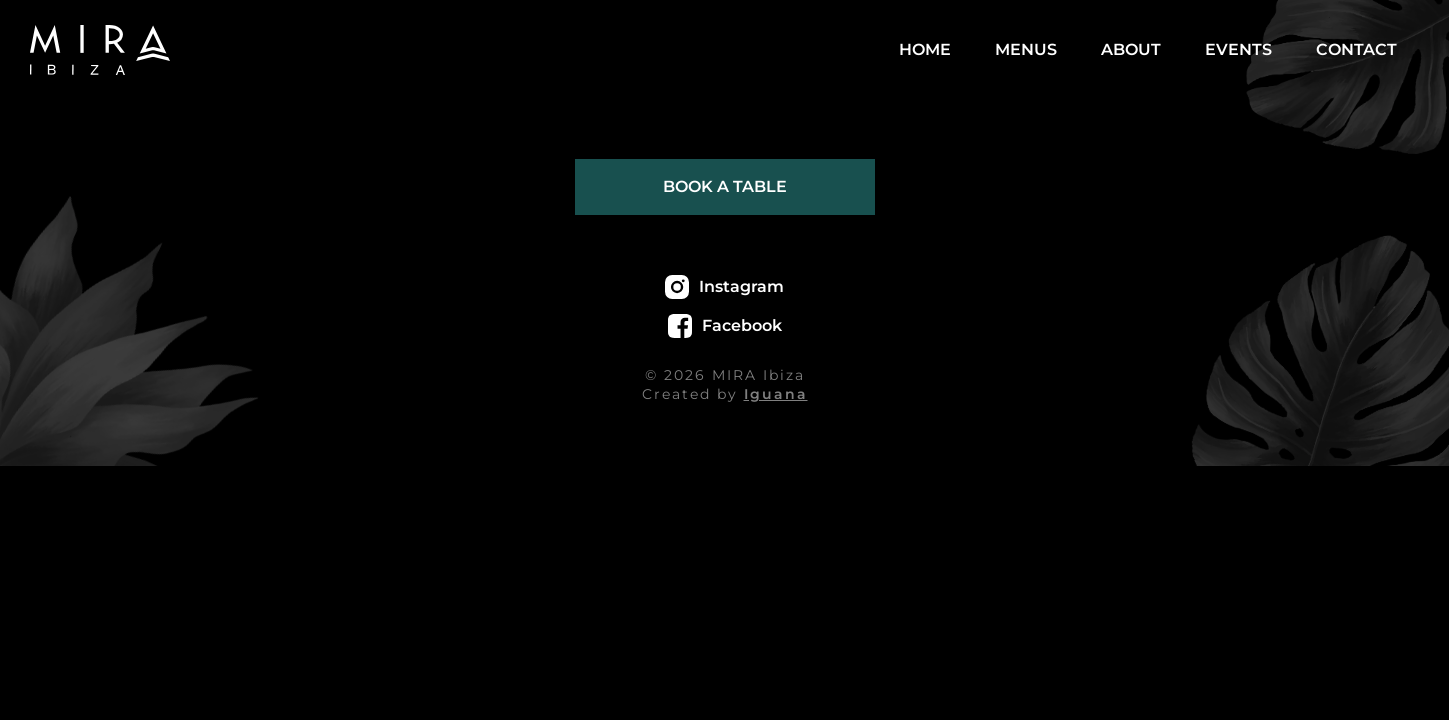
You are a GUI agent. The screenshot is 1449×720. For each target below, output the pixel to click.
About (1131, 49)
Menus (1026, 49)
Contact (1356, 49)
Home (925, 49)
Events (1238, 49)
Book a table (725, 186)
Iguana (776, 394)
